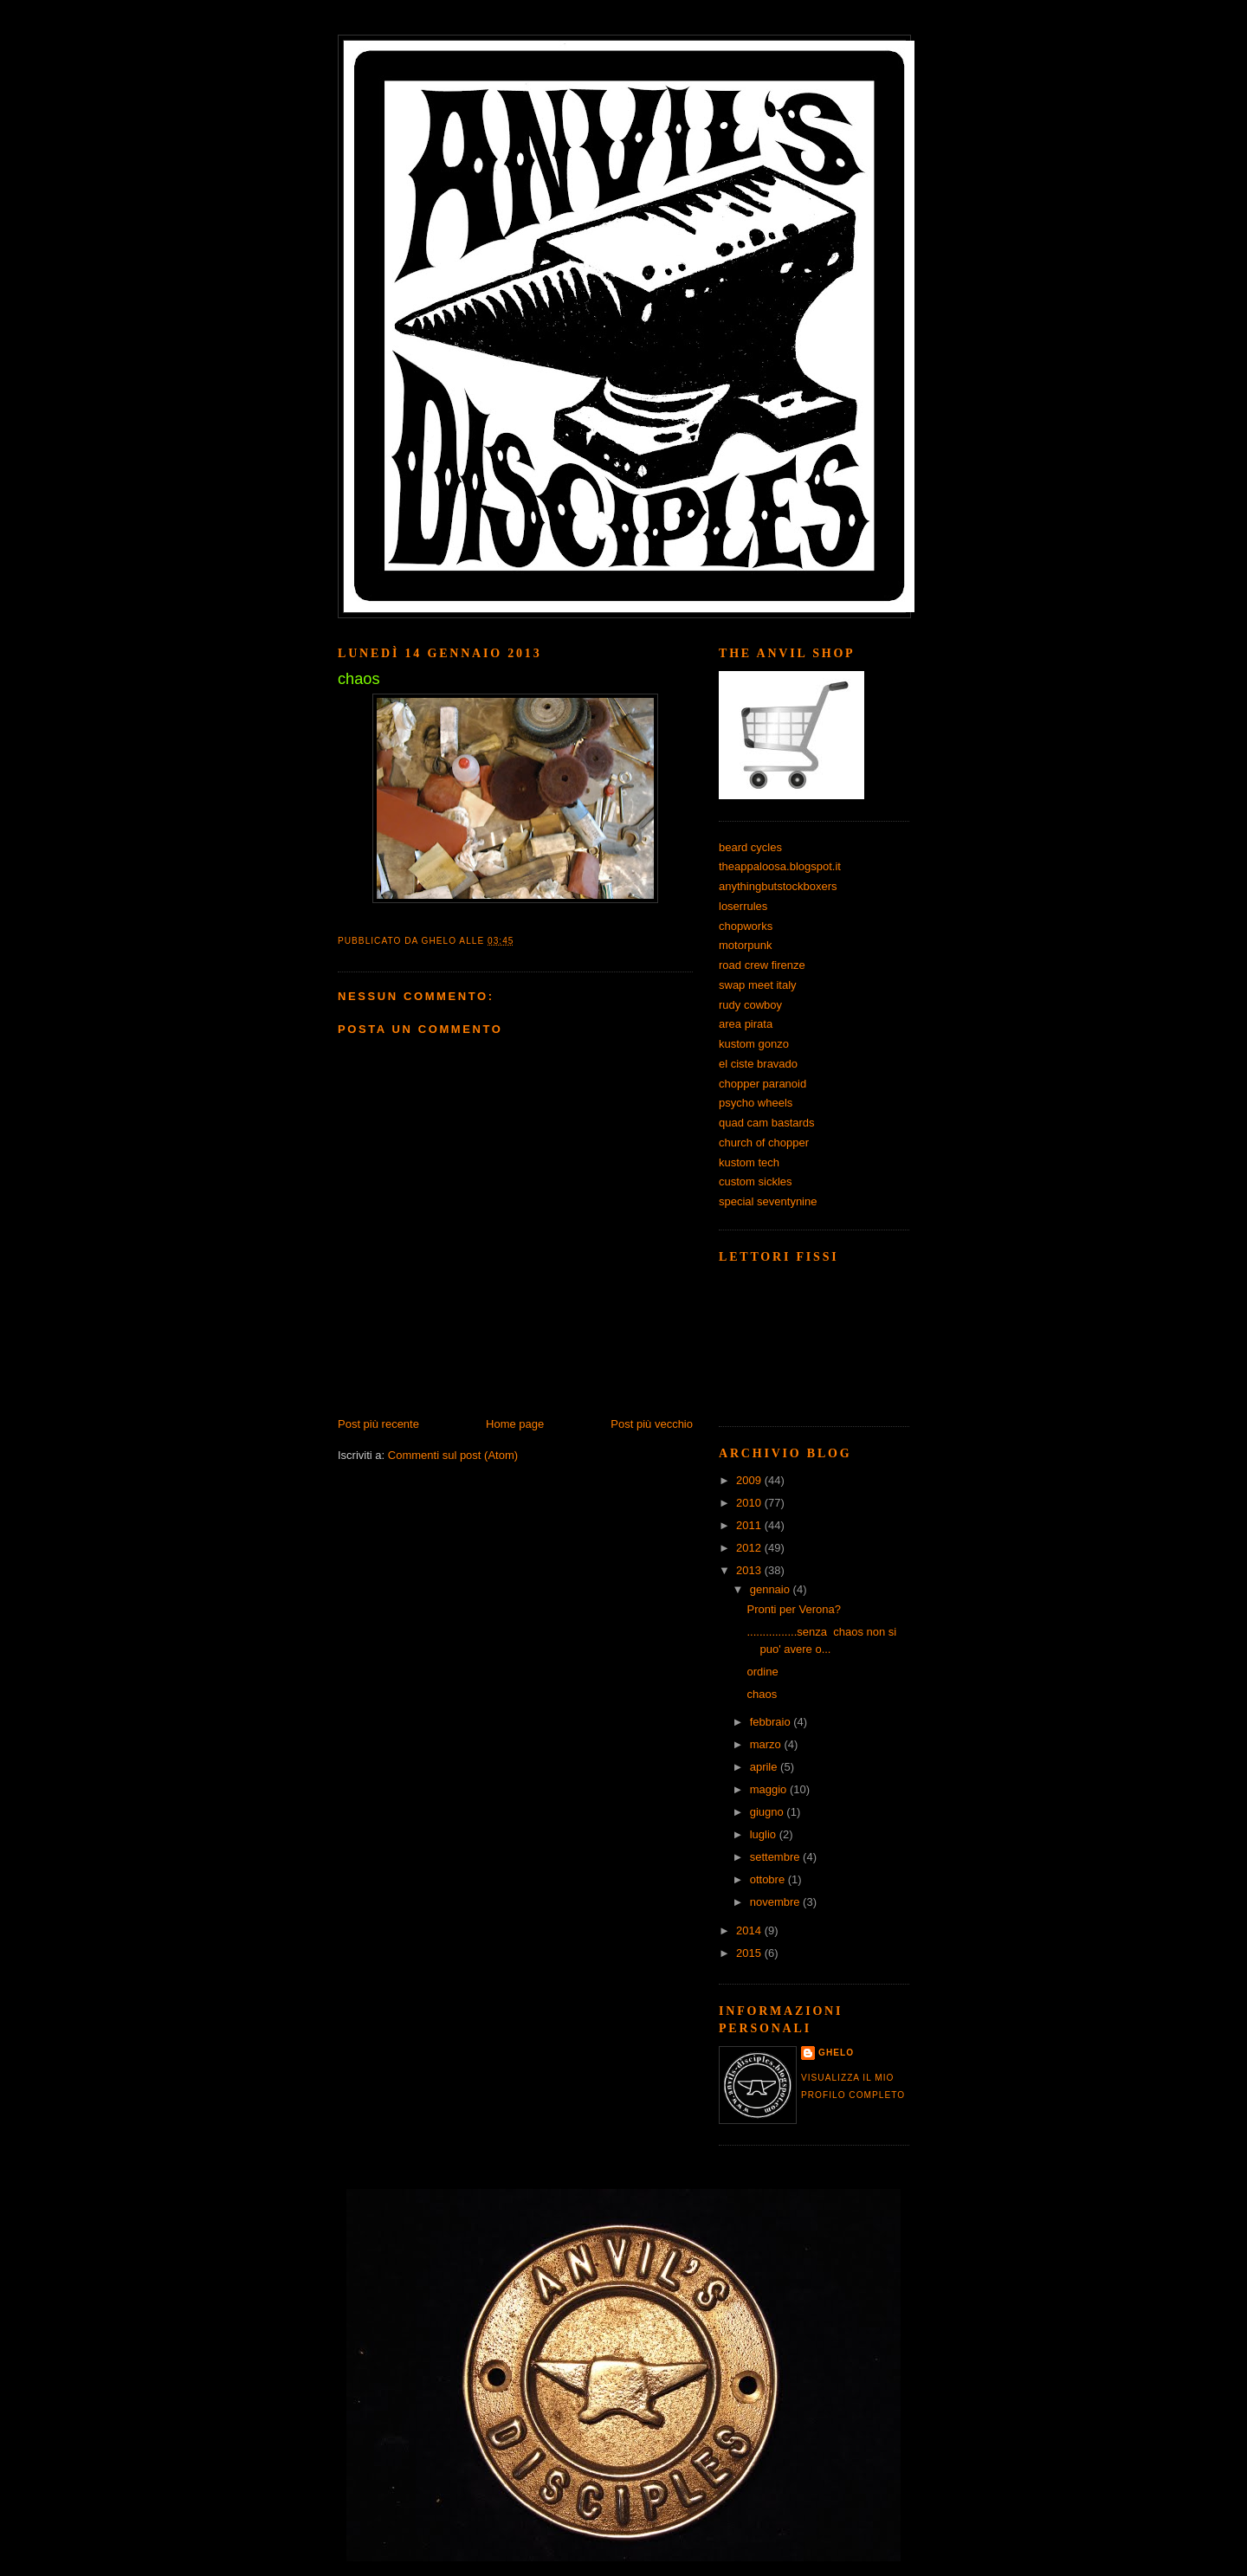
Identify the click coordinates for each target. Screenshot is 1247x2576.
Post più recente (378, 1423)
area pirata (745, 1023)
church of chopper (764, 1142)
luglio (764, 1834)
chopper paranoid (762, 1083)
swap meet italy (758, 984)
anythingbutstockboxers (778, 886)
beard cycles (750, 847)
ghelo (836, 2052)
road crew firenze (762, 965)
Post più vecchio (652, 1423)
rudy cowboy (750, 1004)
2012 (750, 1547)
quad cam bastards (767, 1122)
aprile (765, 1766)
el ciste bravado (758, 1063)
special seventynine (768, 1201)
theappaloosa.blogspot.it (780, 866)
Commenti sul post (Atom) (453, 1455)
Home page (515, 1423)
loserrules (743, 906)
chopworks (745, 926)
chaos (761, 1694)
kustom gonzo (754, 1043)
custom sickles (755, 1181)
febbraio (772, 1721)
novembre (776, 1901)
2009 (750, 1480)
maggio (770, 1789)
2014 (750, 1930)
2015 (750, 1953)
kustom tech (749, 1162)
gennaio (771, 1589)
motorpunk (745, 945)
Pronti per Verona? (793, 1609)
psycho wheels (755, 1102)
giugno (768, 1811)
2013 (750, 1570)
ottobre (769, 1879)
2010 (750, 1502)
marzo (767, 1744)
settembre (776, 1856)
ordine (762, 1671)
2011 (750, 1525)
